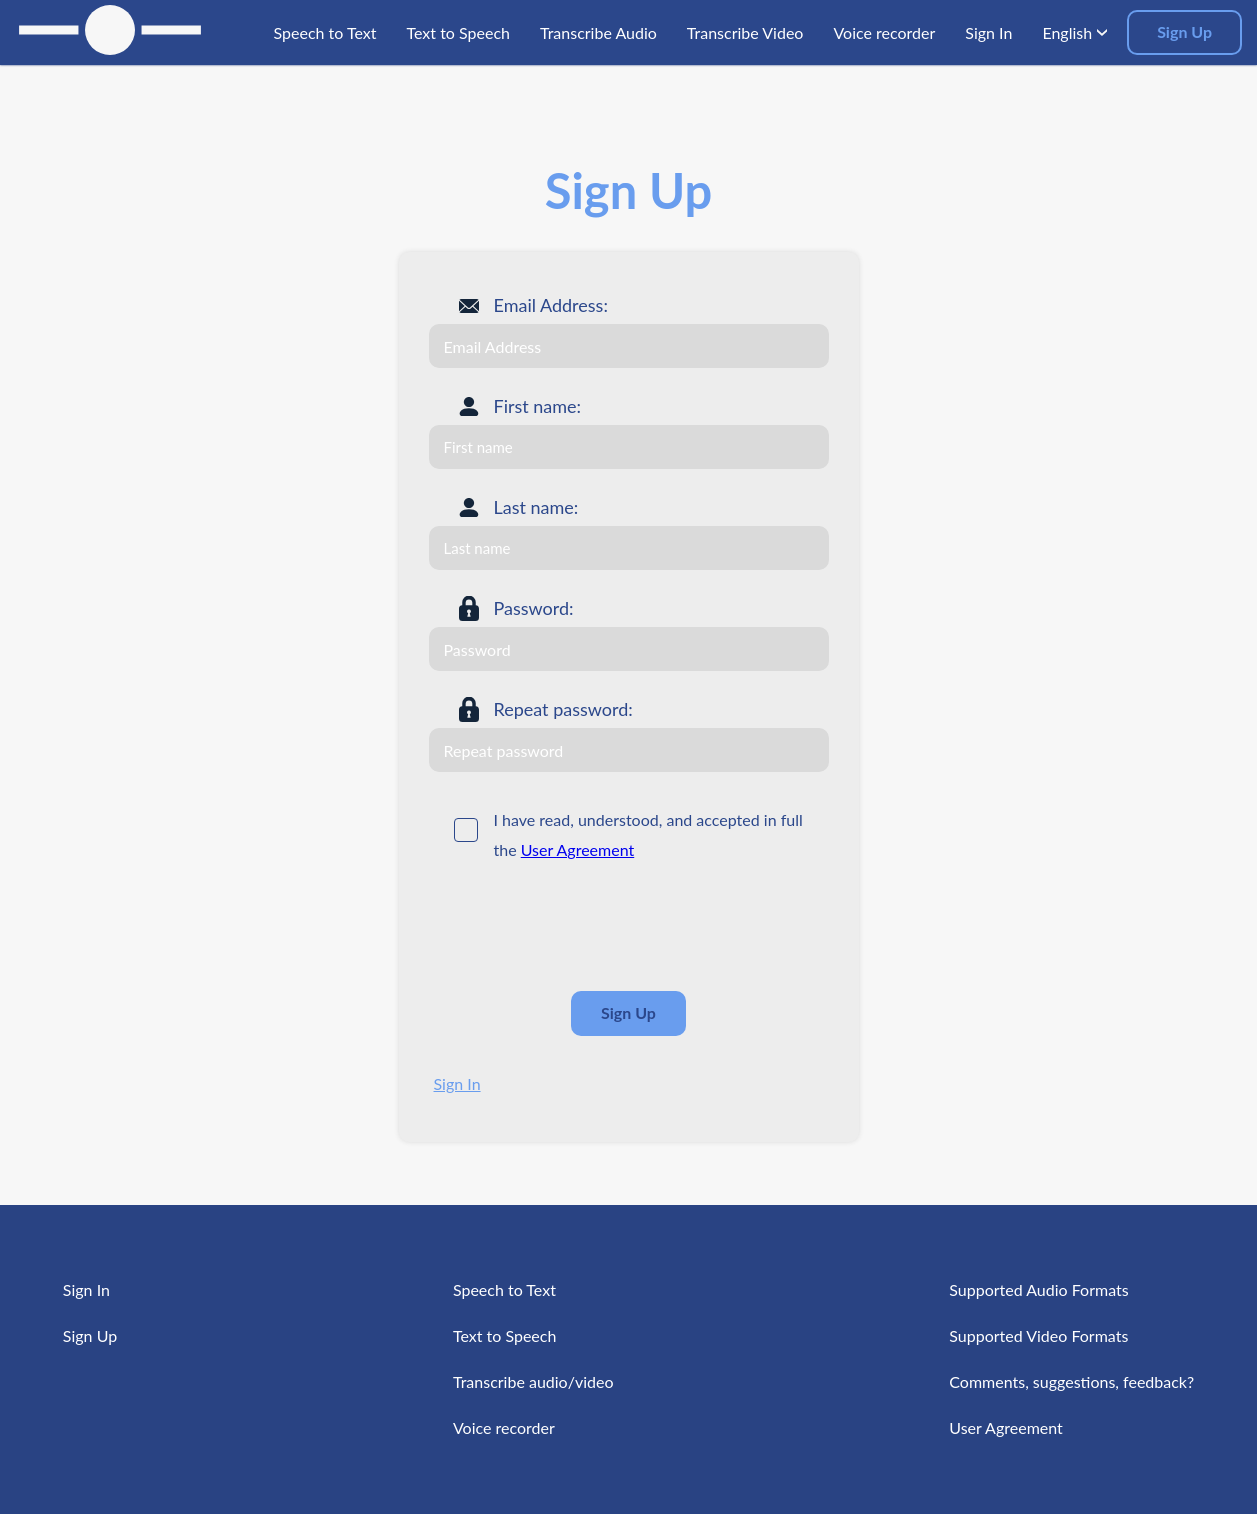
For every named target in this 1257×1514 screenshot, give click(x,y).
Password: (534, 608)
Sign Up (1184, 31)
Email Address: (551, 305)
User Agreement (578, 849)
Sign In (457, 1083)
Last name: (536, 507)
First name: (538, 406)
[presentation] (581, 927)
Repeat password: (563, 709)
